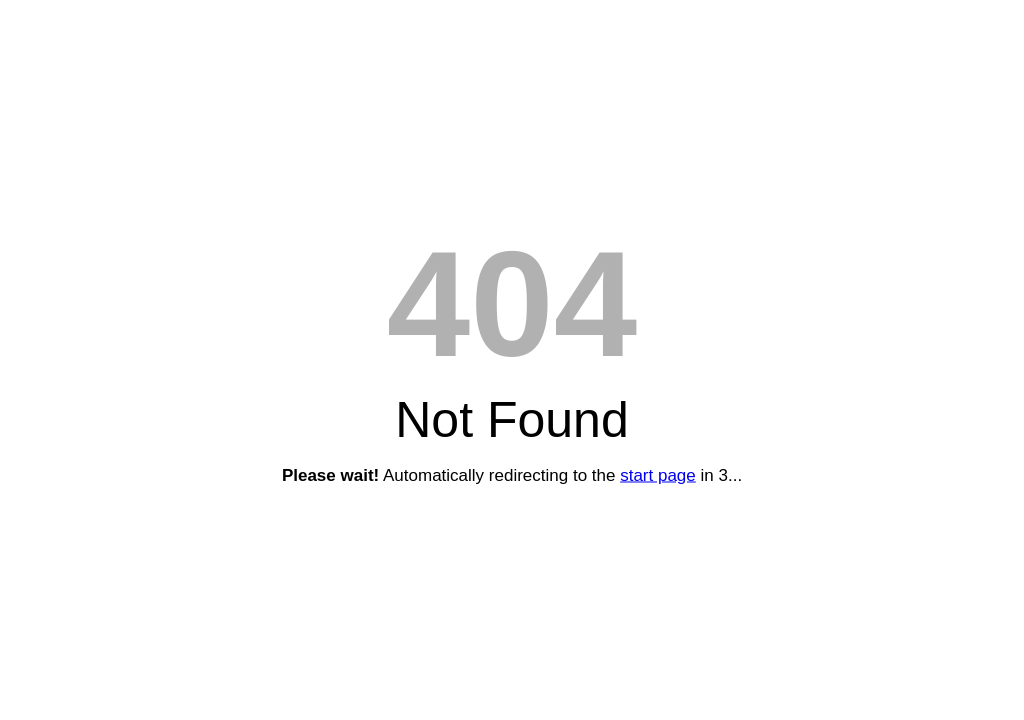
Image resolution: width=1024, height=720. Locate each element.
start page (658, 475)
